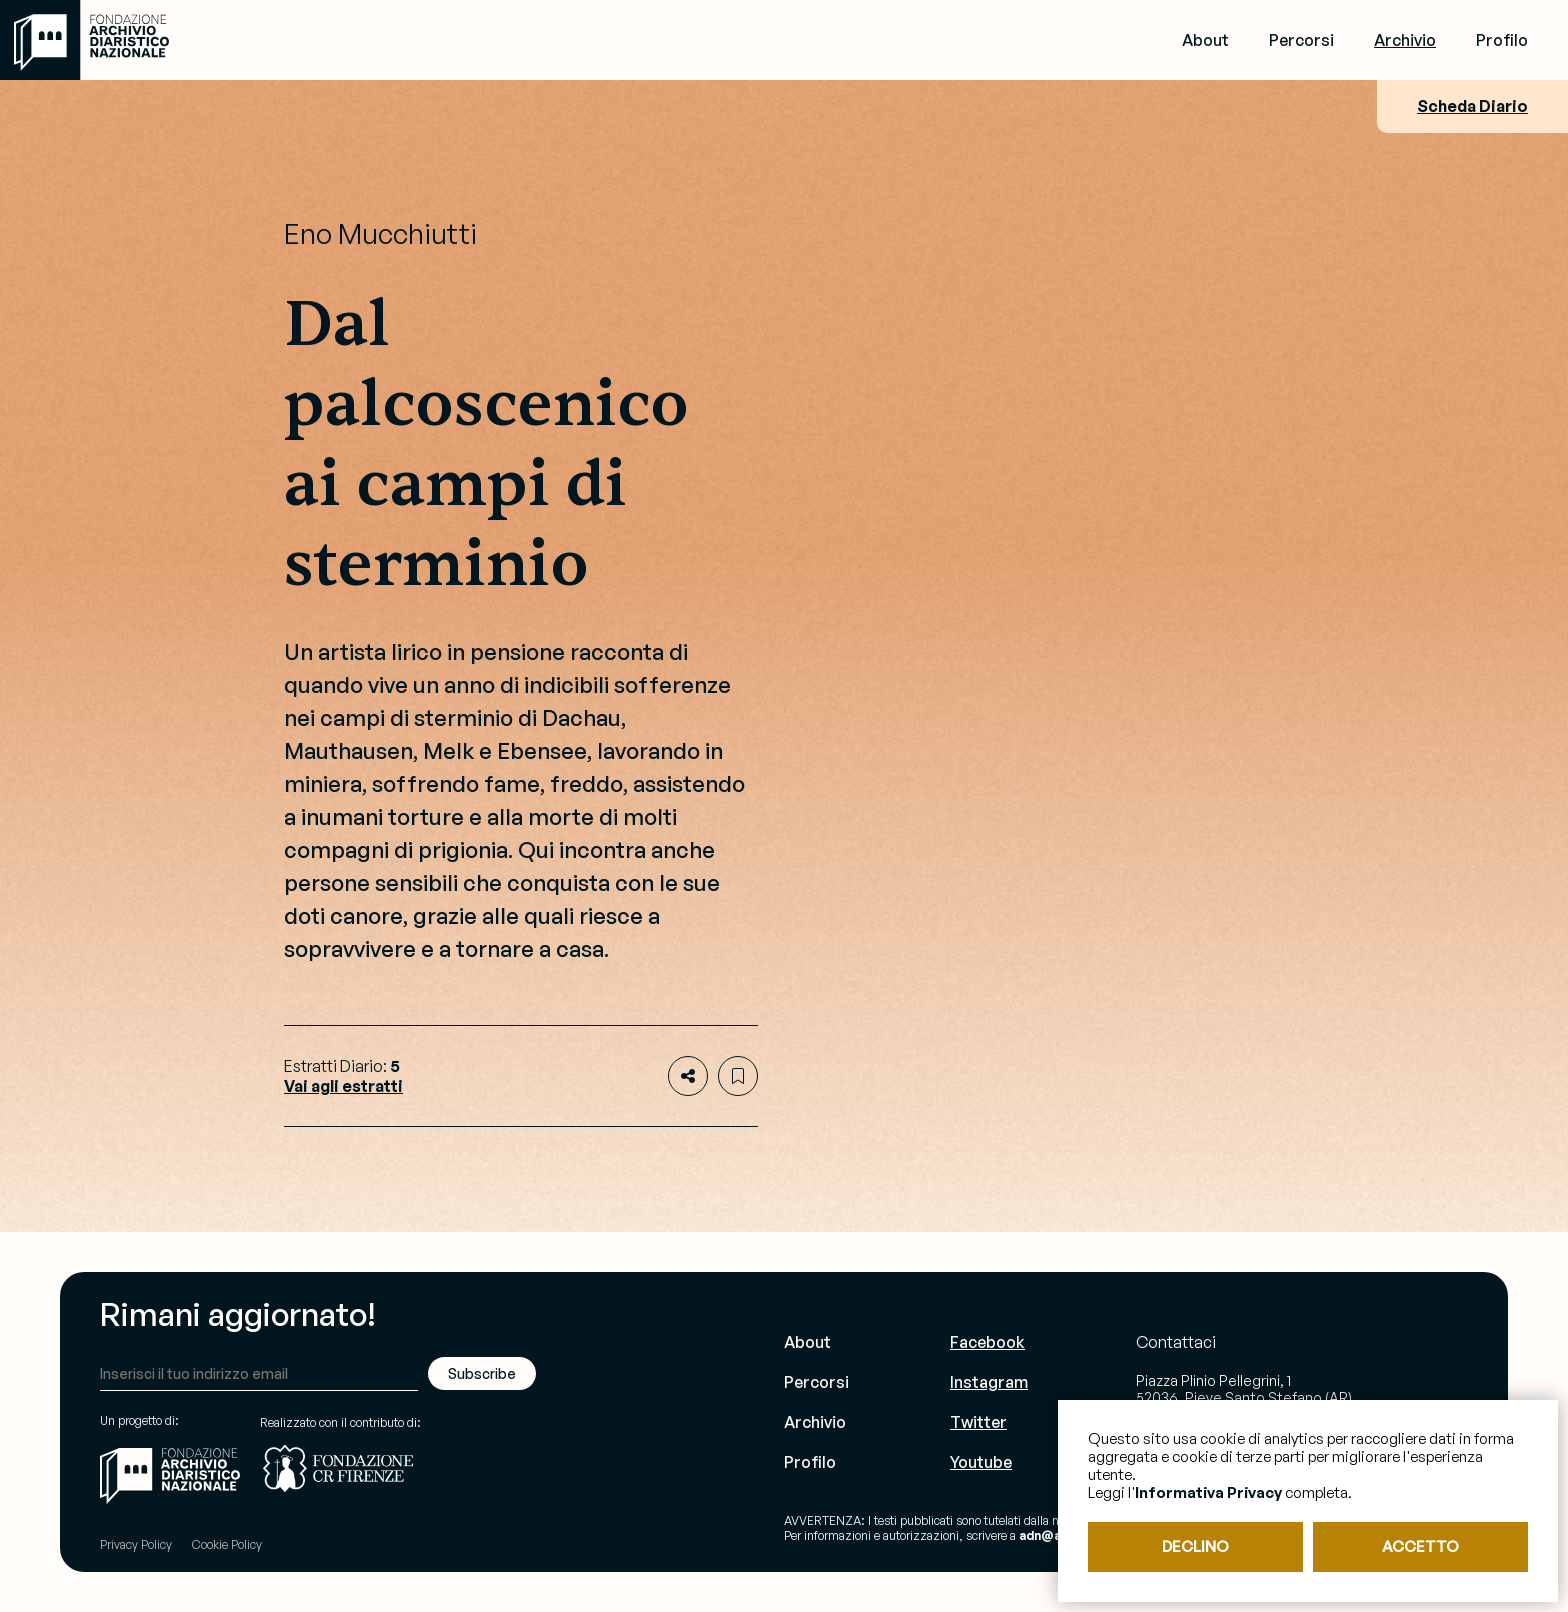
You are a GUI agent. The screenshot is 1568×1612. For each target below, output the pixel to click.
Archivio (1405, 40)
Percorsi (1301, 40)
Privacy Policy (136, 1544)
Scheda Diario (1472, 106)
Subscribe (482, 1373)
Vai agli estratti (343, 1086)
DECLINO (1195, 1546)
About (1205, 40)
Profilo (1502, 40)
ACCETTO (1420, 1546)
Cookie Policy (227, 1544)
